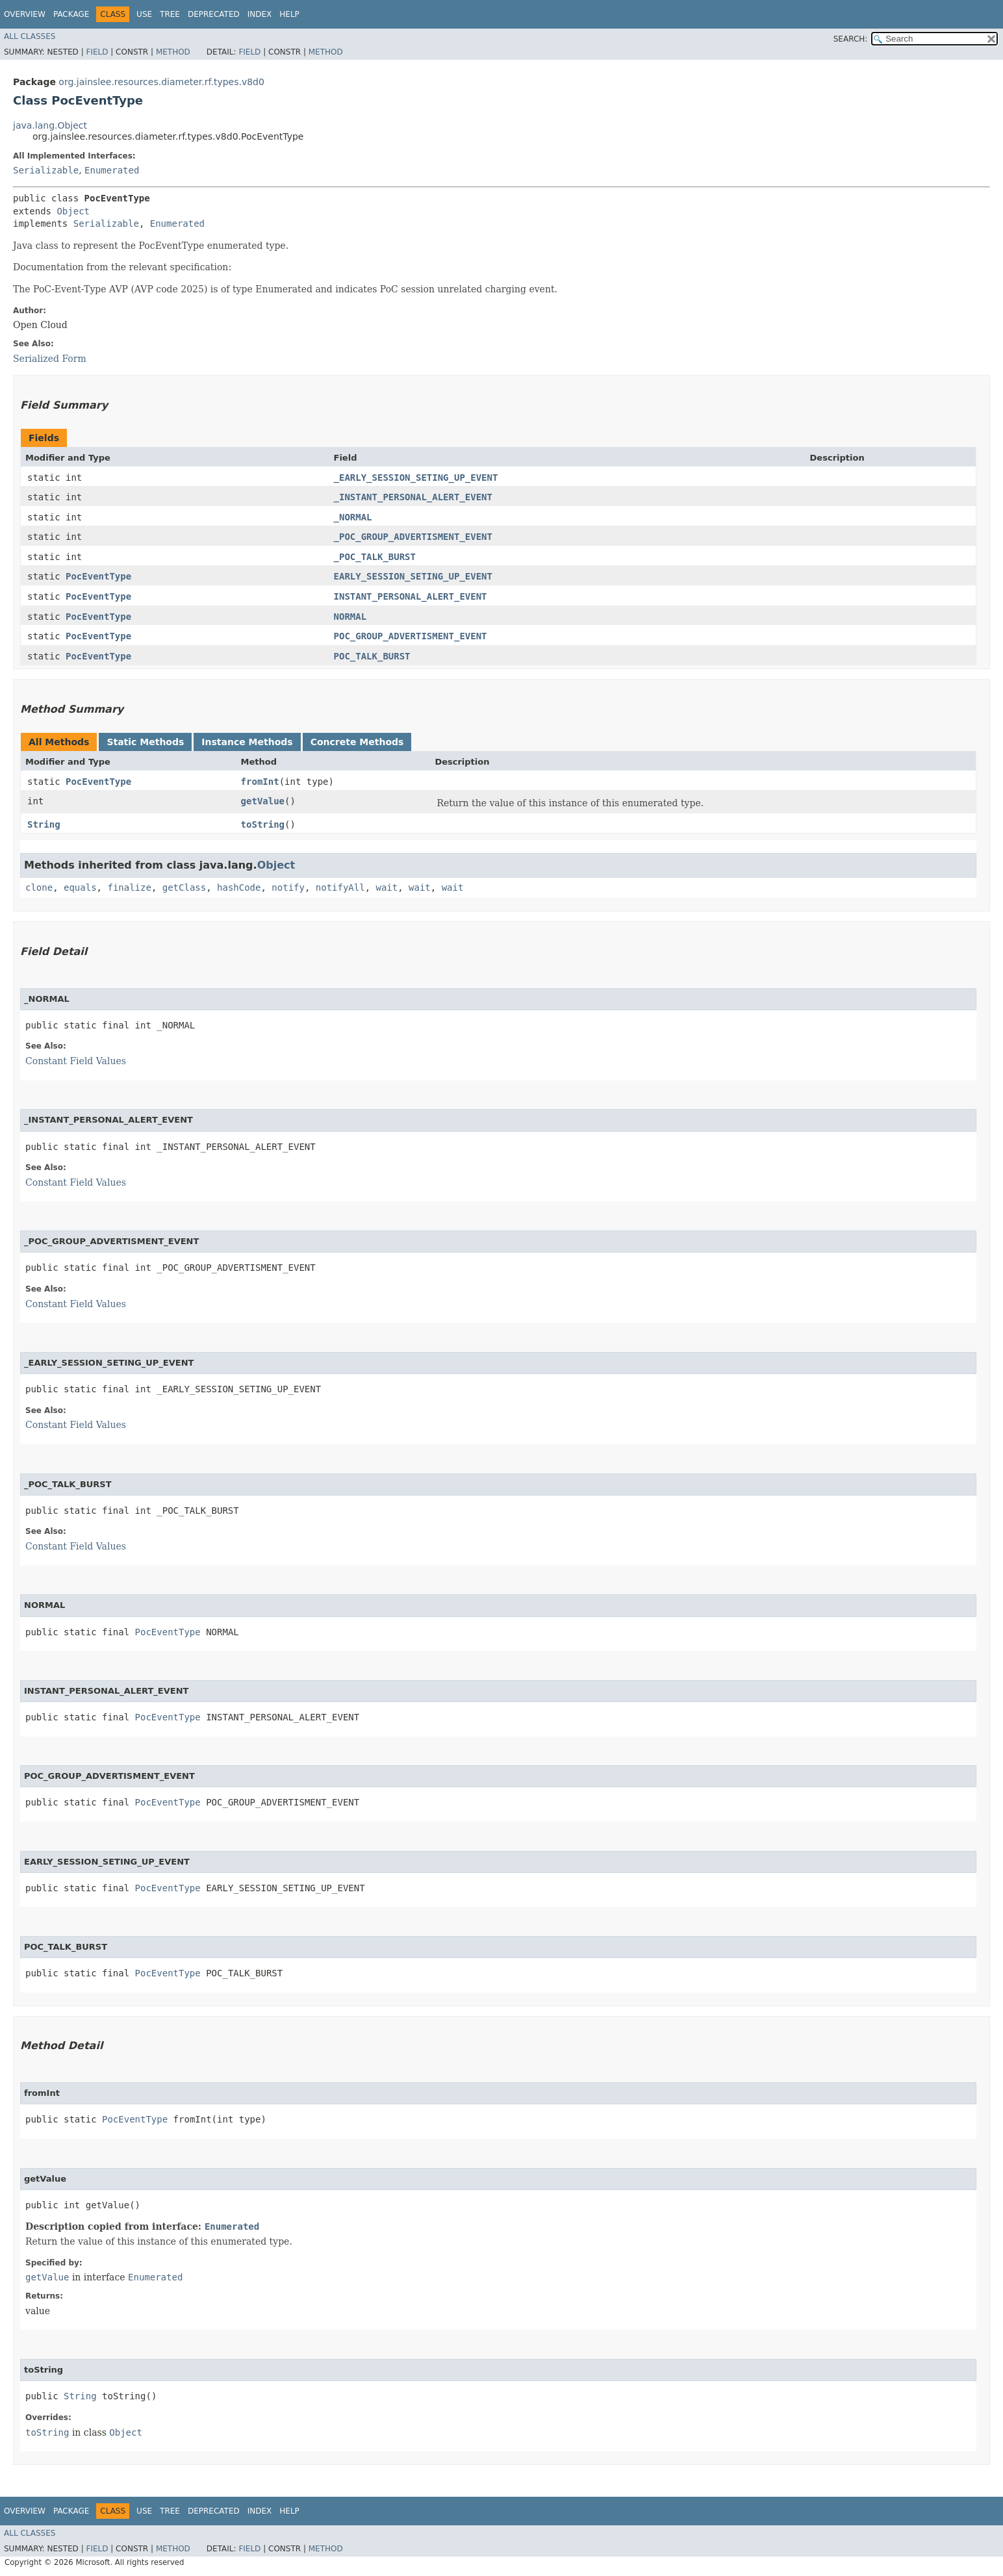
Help (289, 14)
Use (144, 14)
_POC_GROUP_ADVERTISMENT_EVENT (413, 536)
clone (39, 887)
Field (97, 52)
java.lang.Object (50, 125)
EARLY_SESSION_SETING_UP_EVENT (413, 576)
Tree (170, 14)
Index (260, 14)
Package (71, 14)
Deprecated (214, 14)
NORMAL (350, 616)
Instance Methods (246, 742)
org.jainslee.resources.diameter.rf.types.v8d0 (161, 82)
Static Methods (145, 742)
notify (288, 887)
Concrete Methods (357, 742)
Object (73, 211)
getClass (184, 887)
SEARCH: (850, 39)
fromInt (260, 781)
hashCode (238, 887)
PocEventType (98, 576)
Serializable (46, 170)
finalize (129, 887)
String (43, 824)
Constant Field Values (75, 1061)
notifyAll (340, 887)
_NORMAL (353, 517)
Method (173, 52)
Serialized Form (49, 358)
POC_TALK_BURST (372, 656)
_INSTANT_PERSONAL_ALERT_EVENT (413, 497)
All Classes (29, 36)
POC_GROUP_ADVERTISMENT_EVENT (410, 636)
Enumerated (111, 170)
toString (263, 824)
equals (80, 887)
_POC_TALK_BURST (375, 557)
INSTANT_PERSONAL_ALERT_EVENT (410, 596)
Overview (24, 14)
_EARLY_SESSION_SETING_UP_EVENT (416, 477)
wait (387, 887)
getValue (263, 801)
